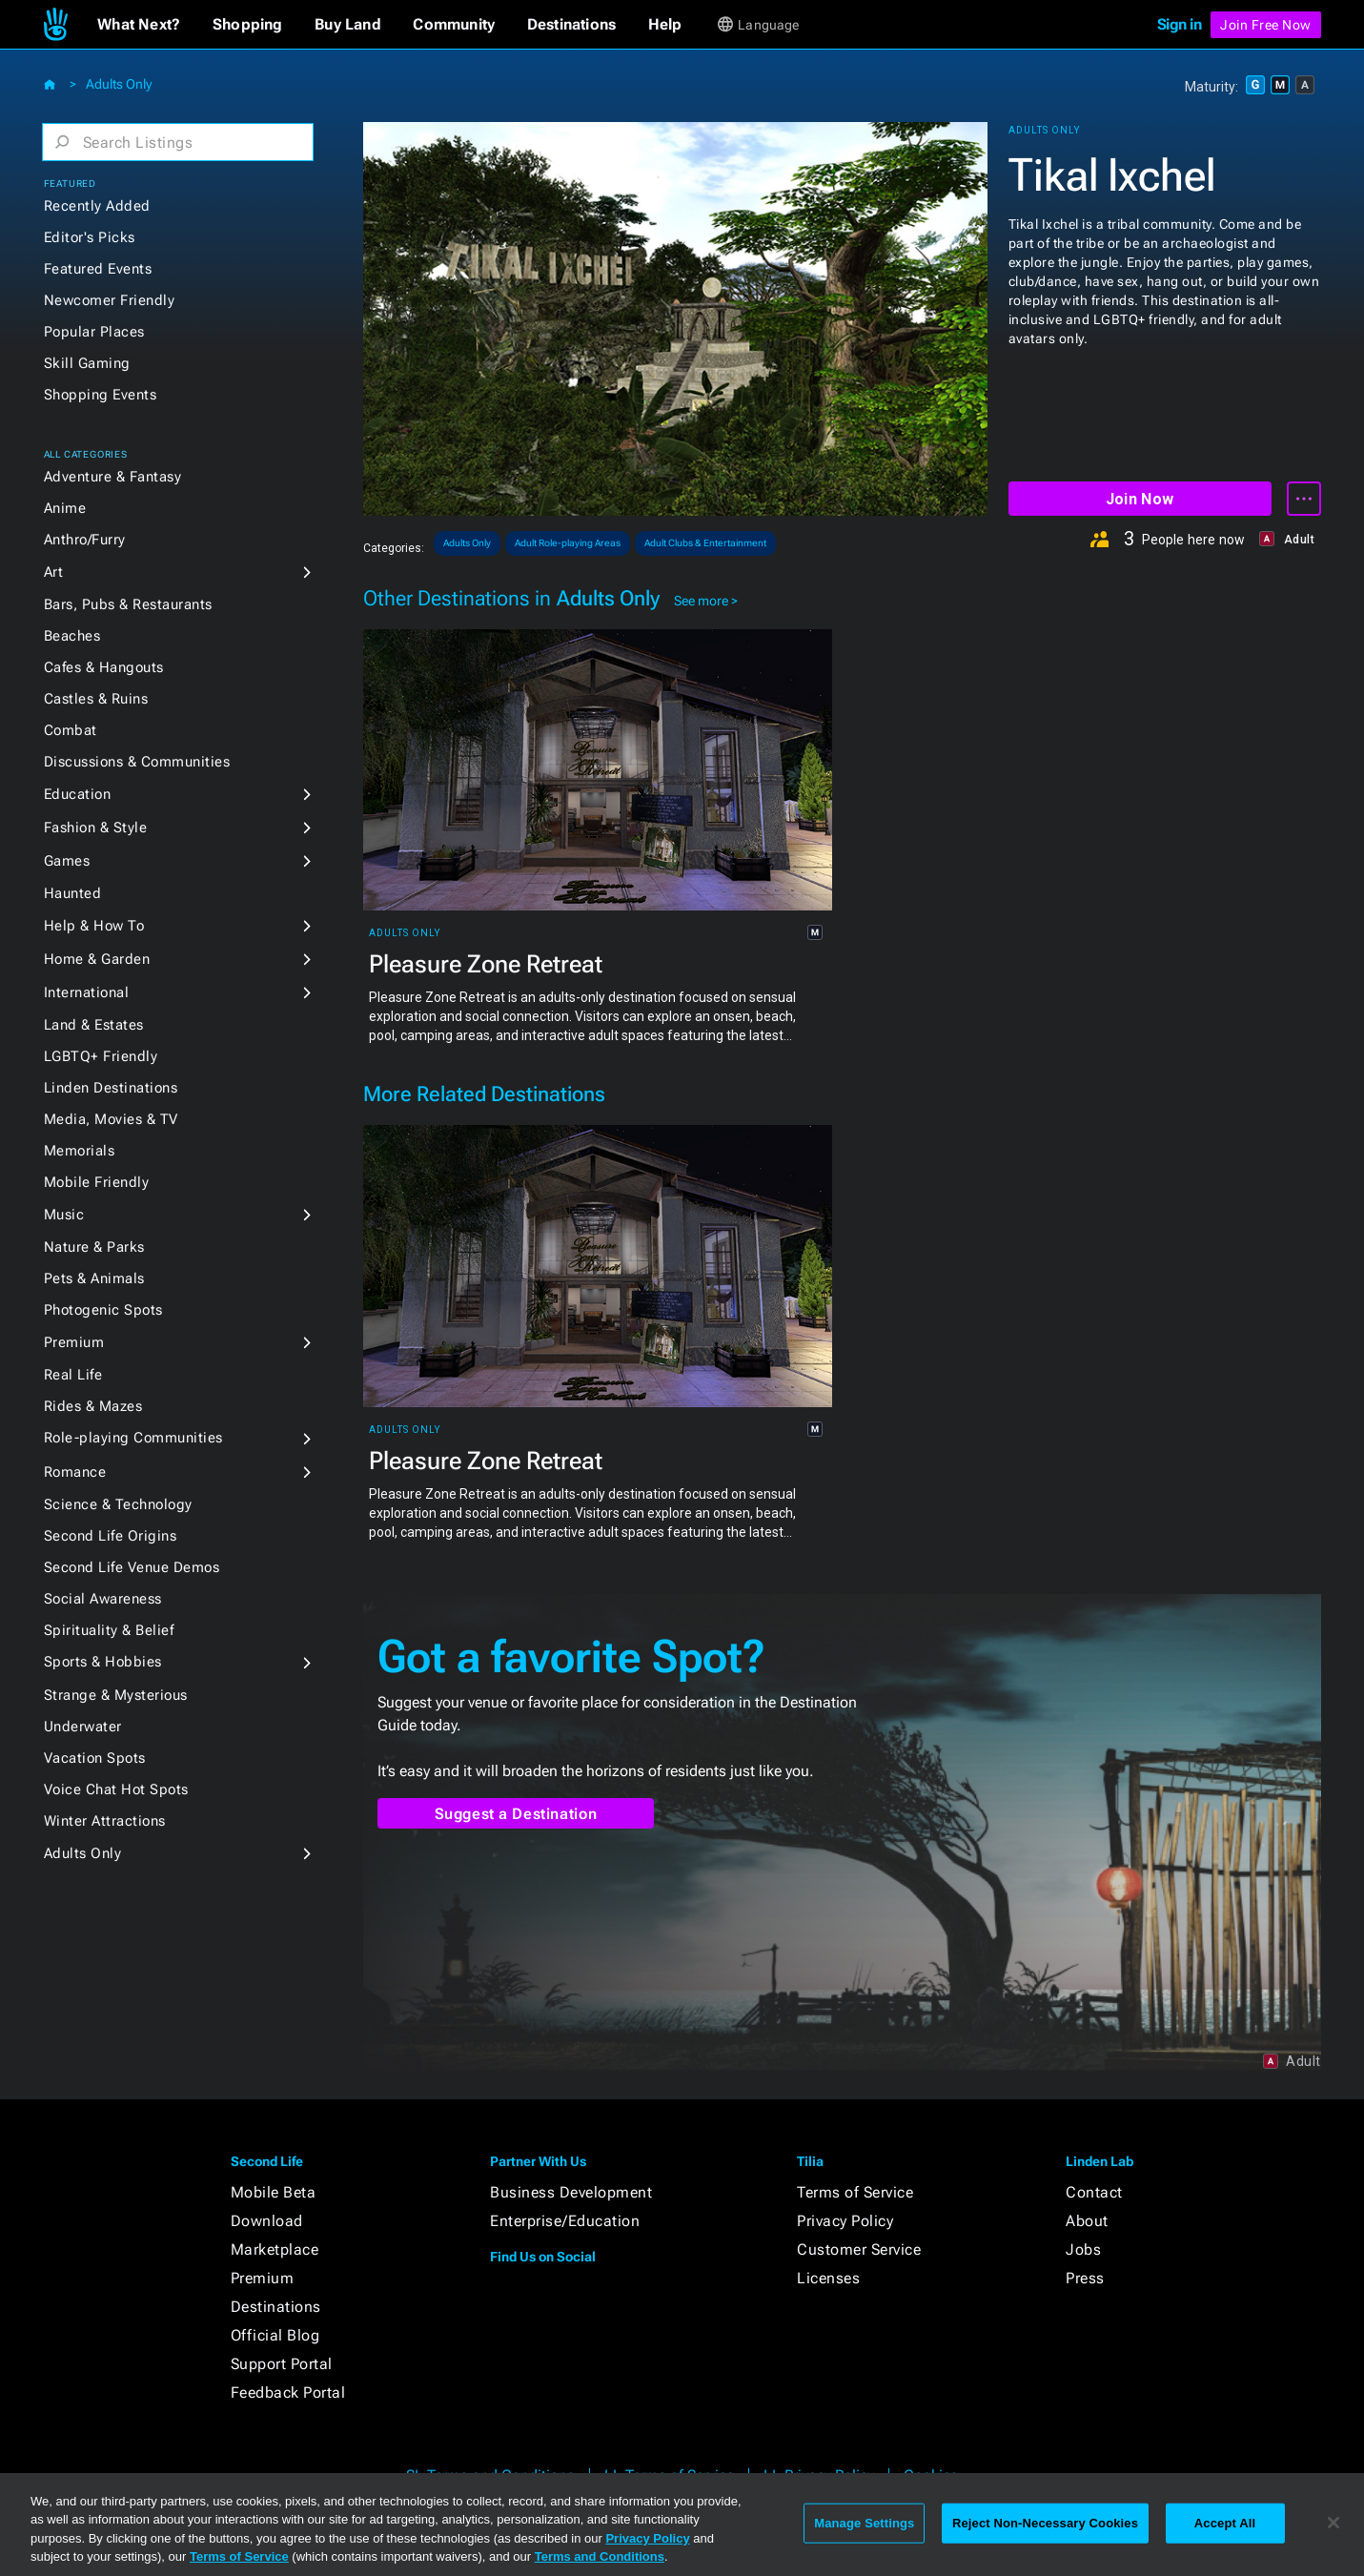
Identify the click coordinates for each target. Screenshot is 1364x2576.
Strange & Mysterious (116, 1695)
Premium (74, 1342)
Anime (65, 508)
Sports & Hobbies (103, 1661)
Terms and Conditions (599, 2556)
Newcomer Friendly (109, 300)
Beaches (72, 635)
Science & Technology (118, 1504)
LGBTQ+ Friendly (101, 1056)
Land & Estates (94, 1024)
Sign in (1179, 24)
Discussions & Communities (137, 761)
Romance (75, 1472)
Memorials (79, 1150)
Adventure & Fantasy (113, 476)
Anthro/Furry (85, 539)
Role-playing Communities (133, 1437)
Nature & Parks (94, 1247)
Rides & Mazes (93, 1406)
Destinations (276, 2307)
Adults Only (119, 84)
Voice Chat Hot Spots (116, 1789)
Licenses (828, 2278)
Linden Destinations (111, 1087)
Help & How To (94, 925)
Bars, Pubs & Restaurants (128, 604)
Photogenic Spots (103, 1310)
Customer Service (859, 2249)
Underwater (83, 1726)
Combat (70, 730)
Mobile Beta (273, 2192)
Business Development (571, 2192)
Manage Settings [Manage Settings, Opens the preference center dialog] (864, 2523)
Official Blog (275, 2335)
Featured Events (98, 268)
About (1087, 2221)
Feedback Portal (288, 2392)
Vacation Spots (95, 1758)
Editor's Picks (89, 237)
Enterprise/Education (565, 2221)
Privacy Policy (845, 2221)
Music (64, 1214)
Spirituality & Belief (109, 1630)
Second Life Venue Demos (132, 1567)
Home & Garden (97, 959)
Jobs (1083, 2249)
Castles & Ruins (96, 698)
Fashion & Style (96, 827)
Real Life (73, 1374)
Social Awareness (103, 1598)
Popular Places (94, 331)
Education (78, 794)
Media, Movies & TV (111, 1119)
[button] (138, 24)
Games (67, 860)
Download (267, 2221)
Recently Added (97, 206)
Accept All (1224, 2523)
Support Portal (282, 2364)
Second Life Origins (110, 1535)
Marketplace (275, 2249)
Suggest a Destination (516, 1814)
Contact (1094, 2192)
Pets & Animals (94, 1278)
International (87, 992)
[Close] (1333, 2523)
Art (54, 572)
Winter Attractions (105, 1821)
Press (1085, 2278)
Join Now (1139, 499)
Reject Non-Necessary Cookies (1045, 2523)
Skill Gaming (87, 363)
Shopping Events (100, 394)
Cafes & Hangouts (104, 667)
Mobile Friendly (97, 1182)
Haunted (73, 893)
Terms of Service (855, 2192)
